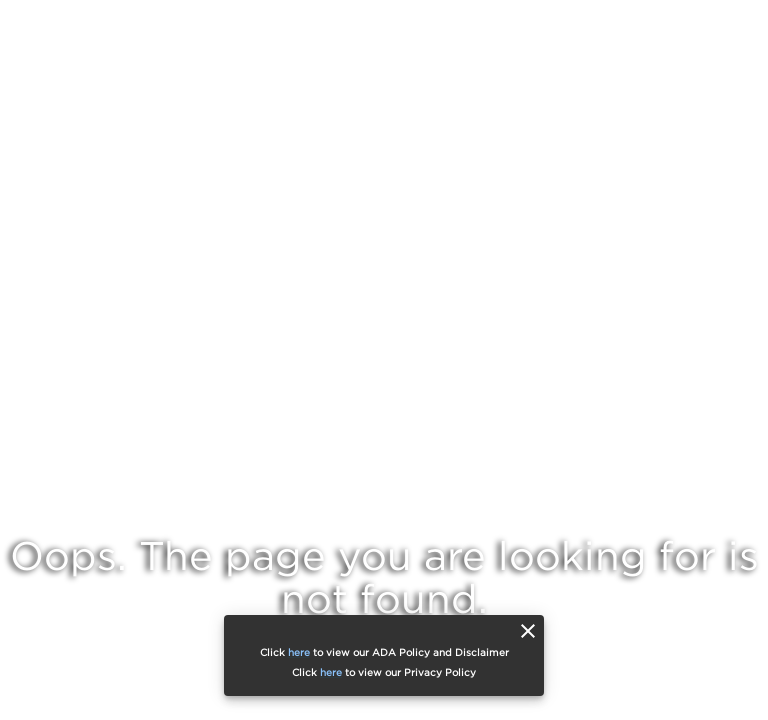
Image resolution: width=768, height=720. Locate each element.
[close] (528, 631)
